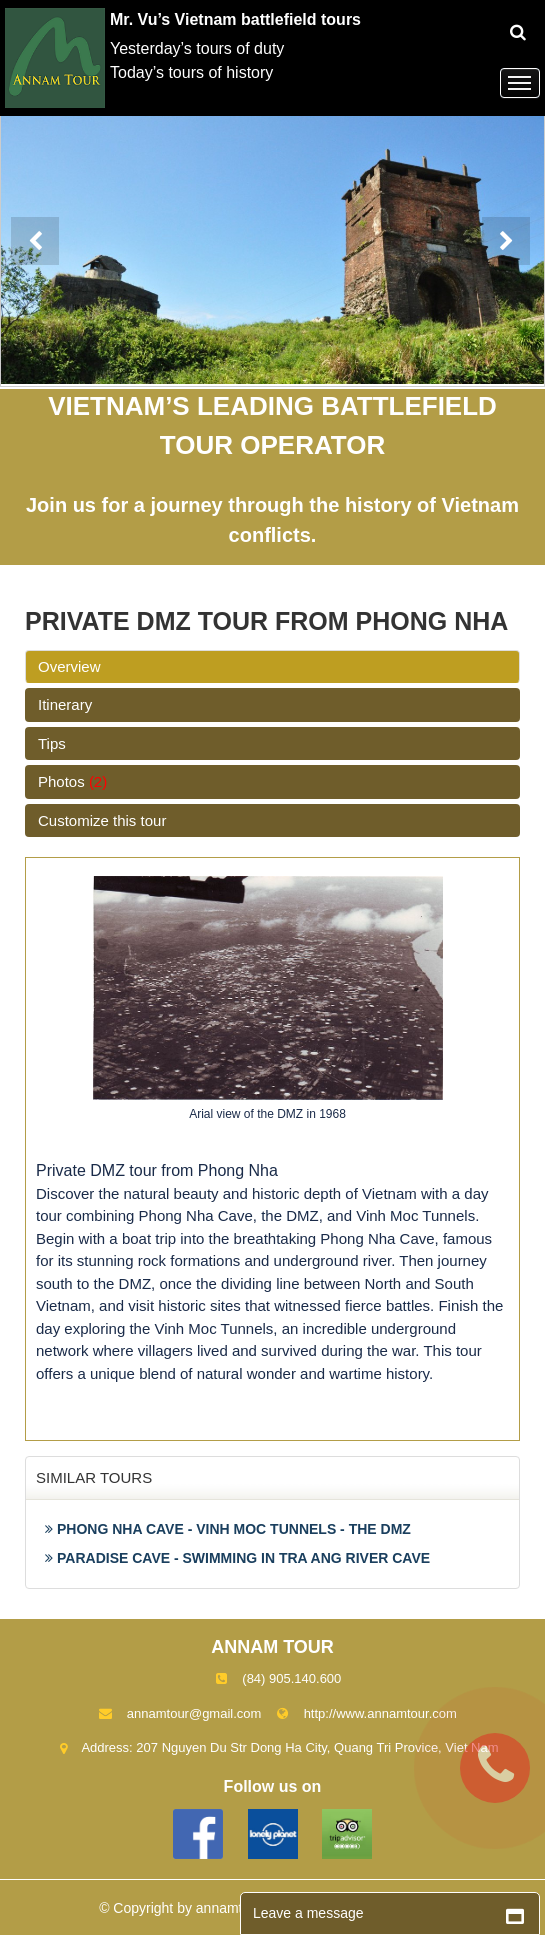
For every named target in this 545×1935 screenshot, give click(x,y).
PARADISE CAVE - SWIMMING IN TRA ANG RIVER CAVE (237, 1558)
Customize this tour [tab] (102, 820)
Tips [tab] (52, 743)
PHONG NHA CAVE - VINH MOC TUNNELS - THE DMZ (228, 1529)
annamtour (229, 1908)
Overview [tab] (69, 666)
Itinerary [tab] (65, 704)
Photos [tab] (72, 781)
